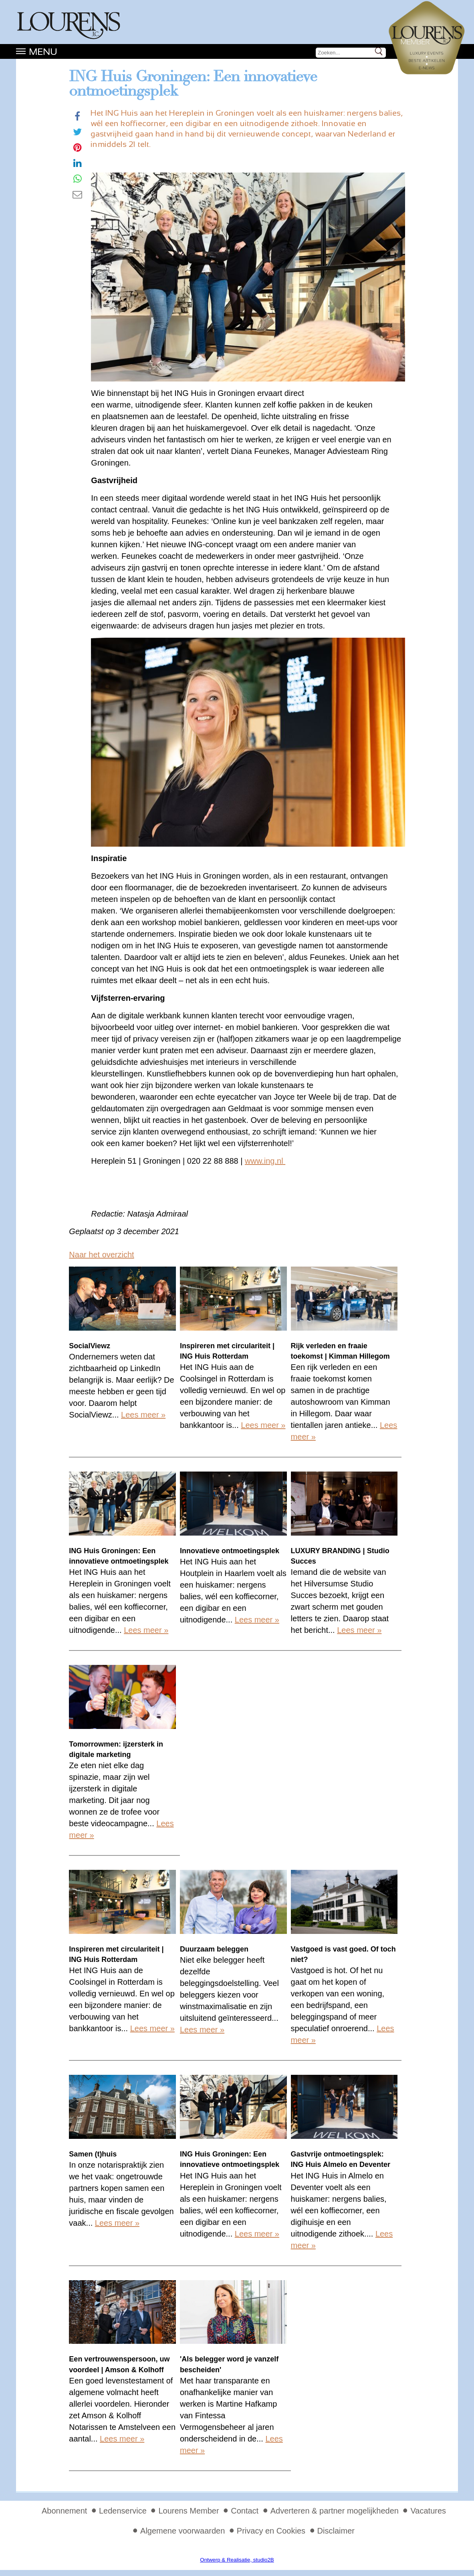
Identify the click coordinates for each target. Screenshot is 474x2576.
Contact (244, 2510)
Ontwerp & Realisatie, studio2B (237, 2560)
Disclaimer (336, 2530)
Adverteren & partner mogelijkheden (334, 2510)
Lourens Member (188, 2510)
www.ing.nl (264, 1160)
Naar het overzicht (101, 1254)
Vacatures (428, 2510)
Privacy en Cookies (271, 2530)
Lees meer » (143, 1414)
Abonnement (64, 2510)
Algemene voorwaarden (182, 2530)
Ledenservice (123, 2510)
